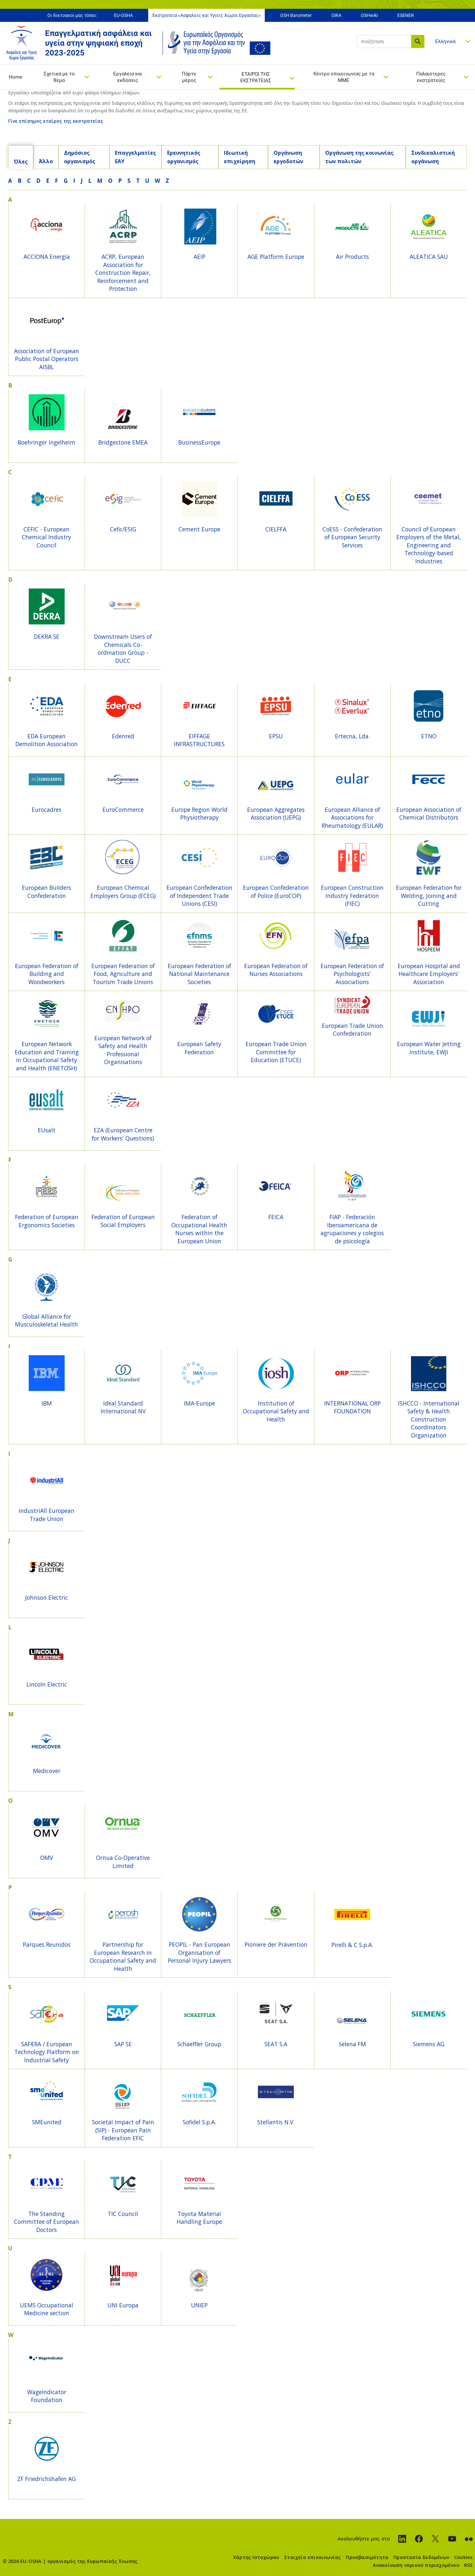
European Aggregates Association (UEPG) (276, 814)
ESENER (405, 15)
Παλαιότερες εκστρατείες (431, 77)
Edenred (123, 736)
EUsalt (46, 1130)
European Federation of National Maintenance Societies (199, 974)
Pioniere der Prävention (276, 1944)
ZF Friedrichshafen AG (46, 2479)
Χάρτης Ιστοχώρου (256, 2557)
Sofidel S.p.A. (199, 2122)
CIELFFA (275, 529)
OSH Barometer (296, 15)
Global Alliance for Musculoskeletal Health (46, 1320)
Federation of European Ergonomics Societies (46, 1221)
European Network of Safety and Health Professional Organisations (122, 1050)
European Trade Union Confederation (352, 1030)
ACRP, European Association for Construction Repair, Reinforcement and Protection (123, 272)
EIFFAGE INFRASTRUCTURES (199, 740)
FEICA (275, 1217)
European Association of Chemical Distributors (428, 814)
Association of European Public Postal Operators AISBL (46, 359)
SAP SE (123, 2044)
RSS (468, 2565)
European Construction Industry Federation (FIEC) (352, 895)
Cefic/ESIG (123, 529)
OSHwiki (369, 15)
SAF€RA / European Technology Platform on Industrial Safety (46, 2052)
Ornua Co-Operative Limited (123, 1862)
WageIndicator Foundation (46, 2396)
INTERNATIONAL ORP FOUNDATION (352, 1407)
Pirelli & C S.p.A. (352, 1945)
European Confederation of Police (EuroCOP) (276, 892)
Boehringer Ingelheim (46, 442)
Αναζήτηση (417, 41)
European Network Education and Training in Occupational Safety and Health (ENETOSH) (47, 1056)
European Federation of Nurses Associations (276, 970)
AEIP (199, 256)
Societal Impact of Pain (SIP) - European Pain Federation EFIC (123, 2130)
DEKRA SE (46, 636)
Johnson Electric (46, 1597)
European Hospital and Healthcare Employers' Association (429, 974)
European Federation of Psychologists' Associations (352, 974)
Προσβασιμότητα (367, 2557)
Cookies (463, 2557)
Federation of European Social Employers (123, 1221)
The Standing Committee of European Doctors (46, 2222)
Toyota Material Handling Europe (199, 2218)
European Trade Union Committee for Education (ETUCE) (276, 1052)
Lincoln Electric (46, 1684)
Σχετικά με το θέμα (59, 77)
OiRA (336, 15)
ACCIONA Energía (47, 256)
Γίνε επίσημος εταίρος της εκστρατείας (55, 121)
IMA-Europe (199, 1403)
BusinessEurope (199, 442)
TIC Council (123, 2214)
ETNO (428, 736)
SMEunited (46, 2122)
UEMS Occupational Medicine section (46, 2309)
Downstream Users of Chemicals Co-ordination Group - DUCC (123, 649)
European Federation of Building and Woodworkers (46, 974)
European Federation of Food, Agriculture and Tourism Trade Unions (123, 974)
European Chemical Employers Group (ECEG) (123, 892)
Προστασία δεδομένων (421, 2557)
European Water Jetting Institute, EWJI (429, 1048)
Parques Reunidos (47, 1944)
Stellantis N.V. (275, 2122)
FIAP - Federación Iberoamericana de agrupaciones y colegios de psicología (352, 1229)
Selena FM (352, 2044)
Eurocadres (46, 809)
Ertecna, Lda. (352, 736)
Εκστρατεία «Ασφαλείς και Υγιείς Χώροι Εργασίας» (206, 15)
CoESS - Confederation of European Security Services (352, 537)
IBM (46, 1403)
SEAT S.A (275, 2044)
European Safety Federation (199, 1048)
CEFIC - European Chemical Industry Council (46, 537)
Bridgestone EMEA (123, 442)
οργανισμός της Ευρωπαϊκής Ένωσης (92, 2561)
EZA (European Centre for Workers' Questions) (123, 1134)
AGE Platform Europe (275, 256)
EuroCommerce (123, 809)
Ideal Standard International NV (123, 1407)
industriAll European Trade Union (46, 1515)
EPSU (276, 736)
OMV (46, 1857)
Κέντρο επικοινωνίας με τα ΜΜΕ (343, 77)
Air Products (352, 256)
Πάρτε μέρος (189, 77)
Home (15, 77)
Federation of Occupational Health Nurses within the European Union (199, 1229)
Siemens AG (428, 2044)
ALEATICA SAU (429, 256)
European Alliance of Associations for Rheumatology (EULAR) (352, 817)
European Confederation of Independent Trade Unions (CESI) (199, 895)
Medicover (46, 1771)
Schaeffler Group (199, 2044)
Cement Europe (199, 529)
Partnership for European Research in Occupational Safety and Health (123, 1956)
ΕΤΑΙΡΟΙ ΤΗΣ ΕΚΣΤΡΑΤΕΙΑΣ (255, 77)
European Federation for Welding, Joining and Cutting (429, 895)
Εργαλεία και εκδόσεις (127, 77)
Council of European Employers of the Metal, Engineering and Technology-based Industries (428, 545)
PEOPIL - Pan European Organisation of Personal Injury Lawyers (199, 1952)
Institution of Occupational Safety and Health (276, 1411)
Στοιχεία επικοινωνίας (312, 2557)
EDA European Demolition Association (46, 740)
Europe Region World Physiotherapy (199, 814)
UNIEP (199, 2305)
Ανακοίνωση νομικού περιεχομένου (416, 2565)
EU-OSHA (123, 15)
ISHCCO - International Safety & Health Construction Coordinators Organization (428, 1419)
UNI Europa (122, 2305)
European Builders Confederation (46, 892)
